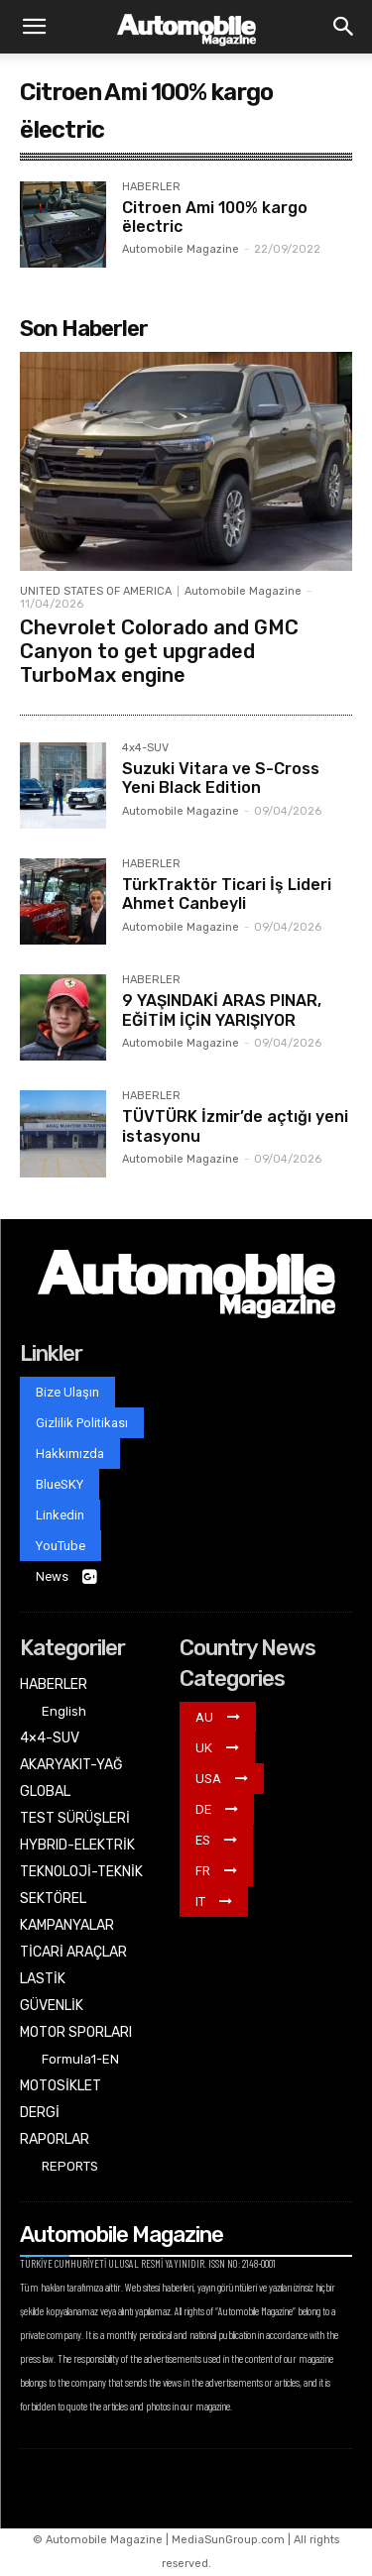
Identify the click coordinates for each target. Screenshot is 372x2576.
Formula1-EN (80, 2059)
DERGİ (40, 2112)
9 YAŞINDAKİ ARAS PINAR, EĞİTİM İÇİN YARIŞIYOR (221, 1010)
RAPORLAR (54, 2139)
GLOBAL (45, 1791)
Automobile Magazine (180, 249)
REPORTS (70, 2166)
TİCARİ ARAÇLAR (73, 1952)
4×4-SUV (49, 1738)
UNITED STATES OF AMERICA (96, 591)
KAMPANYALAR (67, 1925)
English (64, 1711)
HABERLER (151, 187)
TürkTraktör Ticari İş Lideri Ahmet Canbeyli (226, 894)
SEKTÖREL (53, 1898)
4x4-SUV (145, 748)
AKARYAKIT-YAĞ (71, 1764)
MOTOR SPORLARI (76, 2032)
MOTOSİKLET (60, 2085)
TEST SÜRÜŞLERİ (75, 1818)
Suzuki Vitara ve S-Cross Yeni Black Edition (220, 778)
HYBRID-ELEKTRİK (77, 1845)
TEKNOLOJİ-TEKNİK (81, 1871)
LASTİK (42, 1978)
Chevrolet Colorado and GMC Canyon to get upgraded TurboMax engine (159, 651)
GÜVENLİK (51, 2005)
